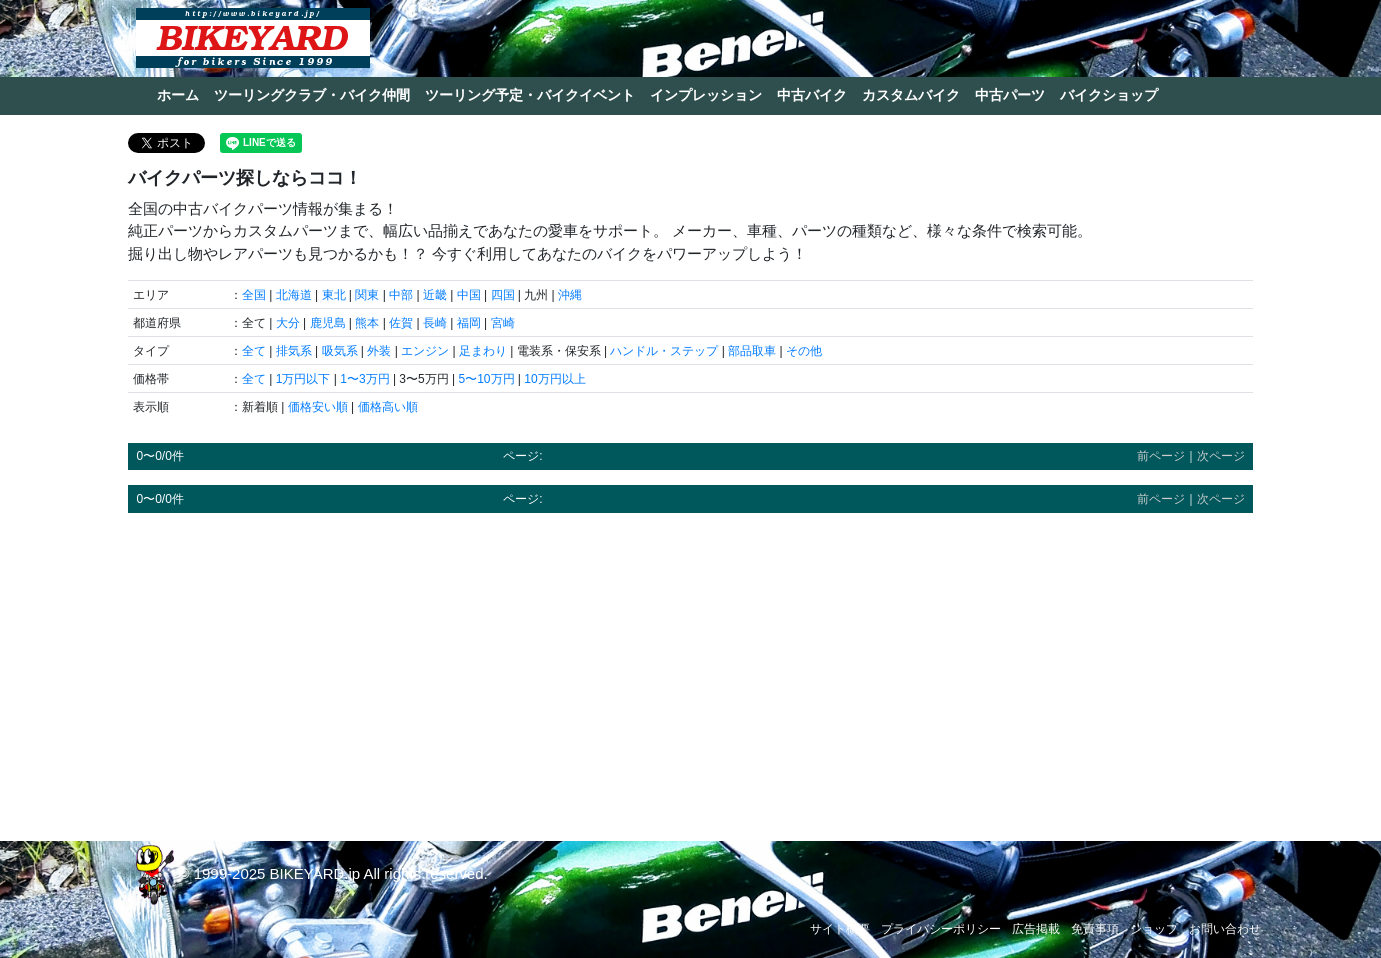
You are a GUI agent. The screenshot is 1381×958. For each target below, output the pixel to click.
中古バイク (812, 95)
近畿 (435, 295)
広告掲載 (1036, 929)
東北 (334, 295)
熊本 (367, 323)
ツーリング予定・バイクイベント (530, 95)
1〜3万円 (364, 379)
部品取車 (752, 351)
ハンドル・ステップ (664, 351)
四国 (503, 295)
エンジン (425, 351)
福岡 (469, 323)
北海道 (294, 295)
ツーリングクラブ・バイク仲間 (312, 95)
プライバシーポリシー (941, 929)
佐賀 (401, 323)
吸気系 (340, 351)
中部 (401, 295)
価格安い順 (318, 407)
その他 (804, 351)
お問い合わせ (1225, 929)
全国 (254, 295)
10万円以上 (554, 379)
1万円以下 (303, 379)
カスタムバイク (911, 95)
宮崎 (503, 323)
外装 (379, 351)
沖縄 (570, 295)
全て (254, 351)
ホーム (178, 95)
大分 (288, 323)
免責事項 (1095, 929)
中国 (469, 295)
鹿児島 (328, 323)
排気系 (294, 351)
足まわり (483, 351)
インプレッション (706, 95)
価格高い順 (388, 407)
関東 (367, 295)
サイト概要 (840, 929)
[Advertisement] (690, 668)
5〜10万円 (486, 379)
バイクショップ (1109, 95)
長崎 (435, 323)
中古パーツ (1010, 95)
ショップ (1154, 929)
